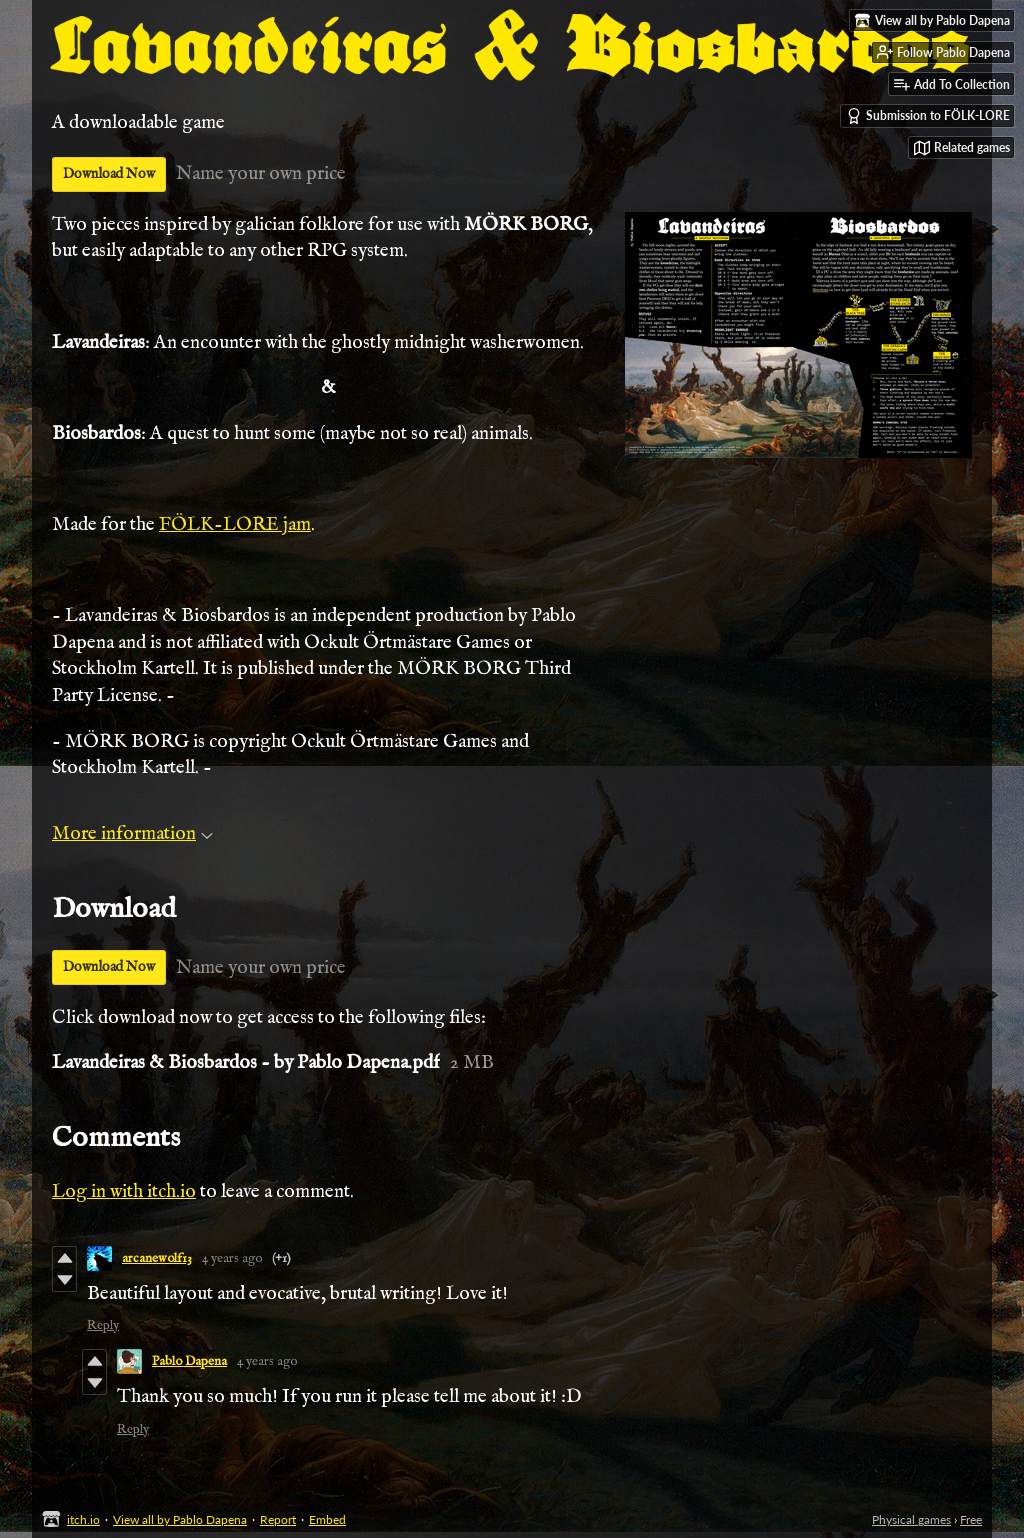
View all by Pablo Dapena (180, 1519)
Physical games (911, 1519)
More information (132, 834)
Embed (327, 1519)
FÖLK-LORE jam (235, 525)
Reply (103, 1325)
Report (278, 1519)
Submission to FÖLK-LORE (928, 116)
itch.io (83, 1519)
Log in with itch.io (124, 1192)
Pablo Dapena (189, 1361)
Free (971, 1519)
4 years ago (232, 1258)
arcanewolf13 (157, 1258)
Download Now (109, 174)
